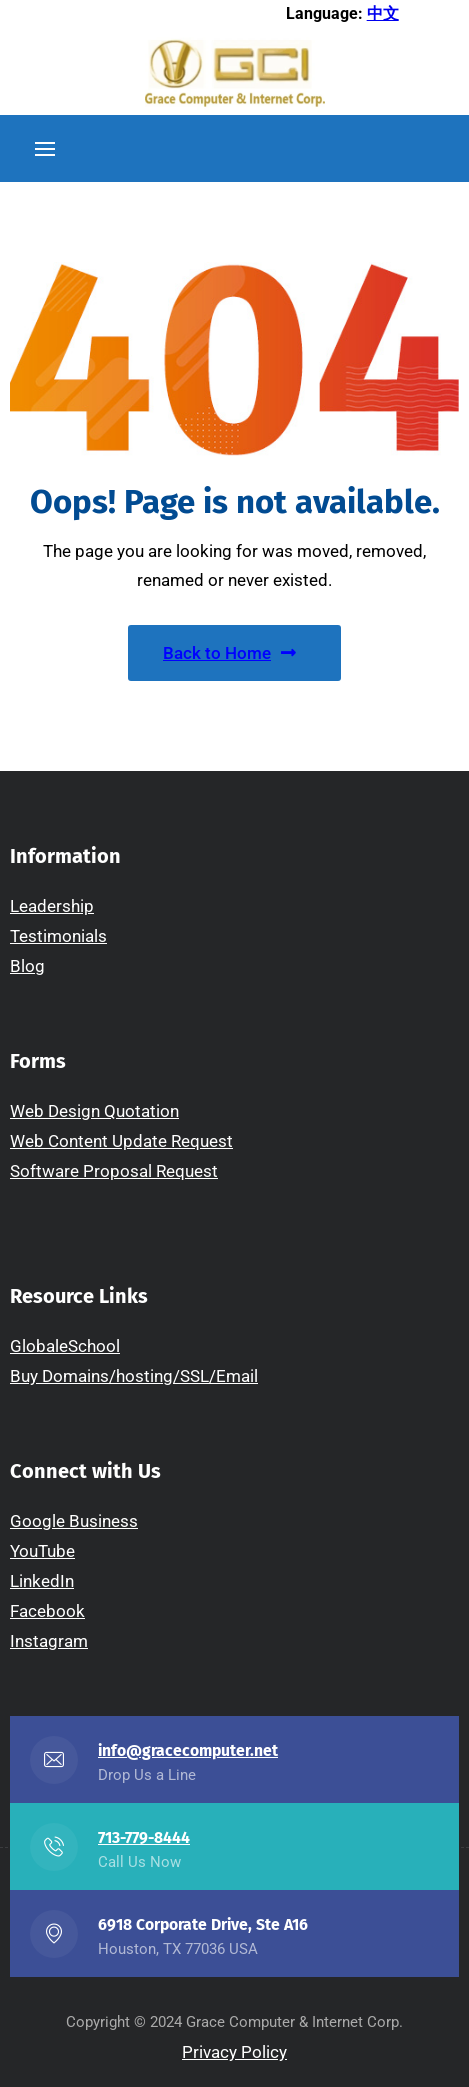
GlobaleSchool (65, 1346)
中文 (383, 13)
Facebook (47, 1611)
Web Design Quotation (94, 1111)
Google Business (74, 1521)
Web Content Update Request (121, 1141)
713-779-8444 (144, 1837)
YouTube (42, 1551)
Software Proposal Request (114, 1171)
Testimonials (58, 936)
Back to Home (229, 653)
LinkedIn (42, 1581)
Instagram (49, 1641)
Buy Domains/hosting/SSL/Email (134, 1376)
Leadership (52, 906)
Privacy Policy (234, 2052)
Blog (27, 966)
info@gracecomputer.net (188, 1750)
